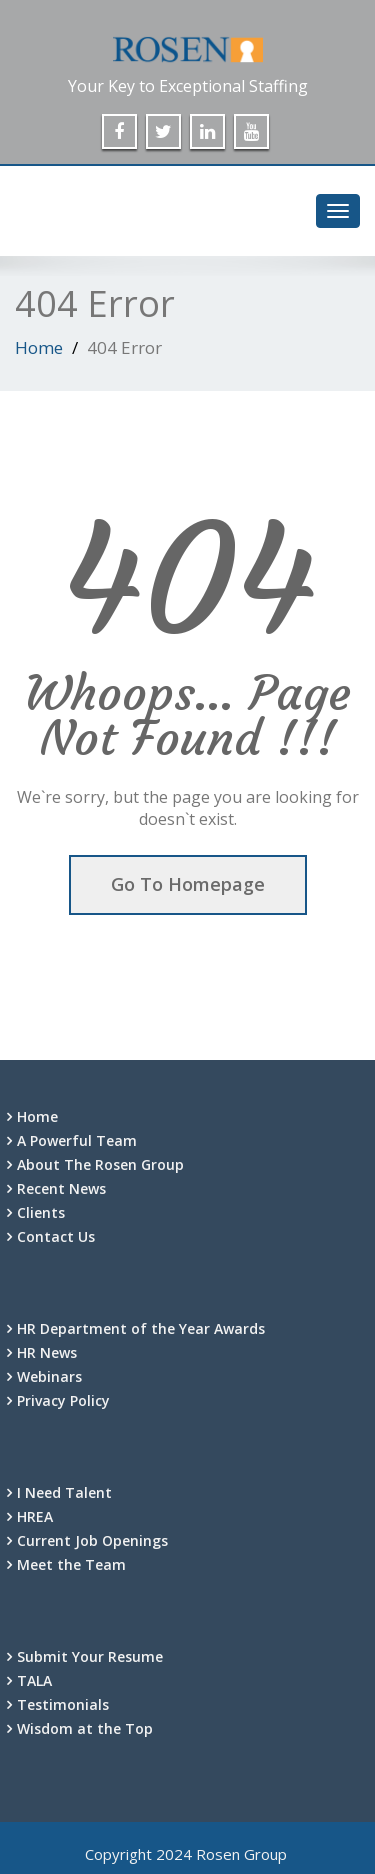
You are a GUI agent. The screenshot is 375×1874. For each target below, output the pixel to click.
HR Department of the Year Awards (141, 1328)
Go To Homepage (188, 884)
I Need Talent (64, 1492)
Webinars (49, 1376)
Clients (41, 1212)
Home (39, 347)
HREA (35, 1516)
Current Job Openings (92, 1540)
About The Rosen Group (100, 1164)
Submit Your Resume (90, 1656)
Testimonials (63, 1704)
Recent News (61, 1188)
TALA (34, 1680)
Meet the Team (71, 1564)
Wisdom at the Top (85, 1728)
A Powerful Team (77, 1140)
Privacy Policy (63, 1400)
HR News (47, 1352)
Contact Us (56, 1236)
